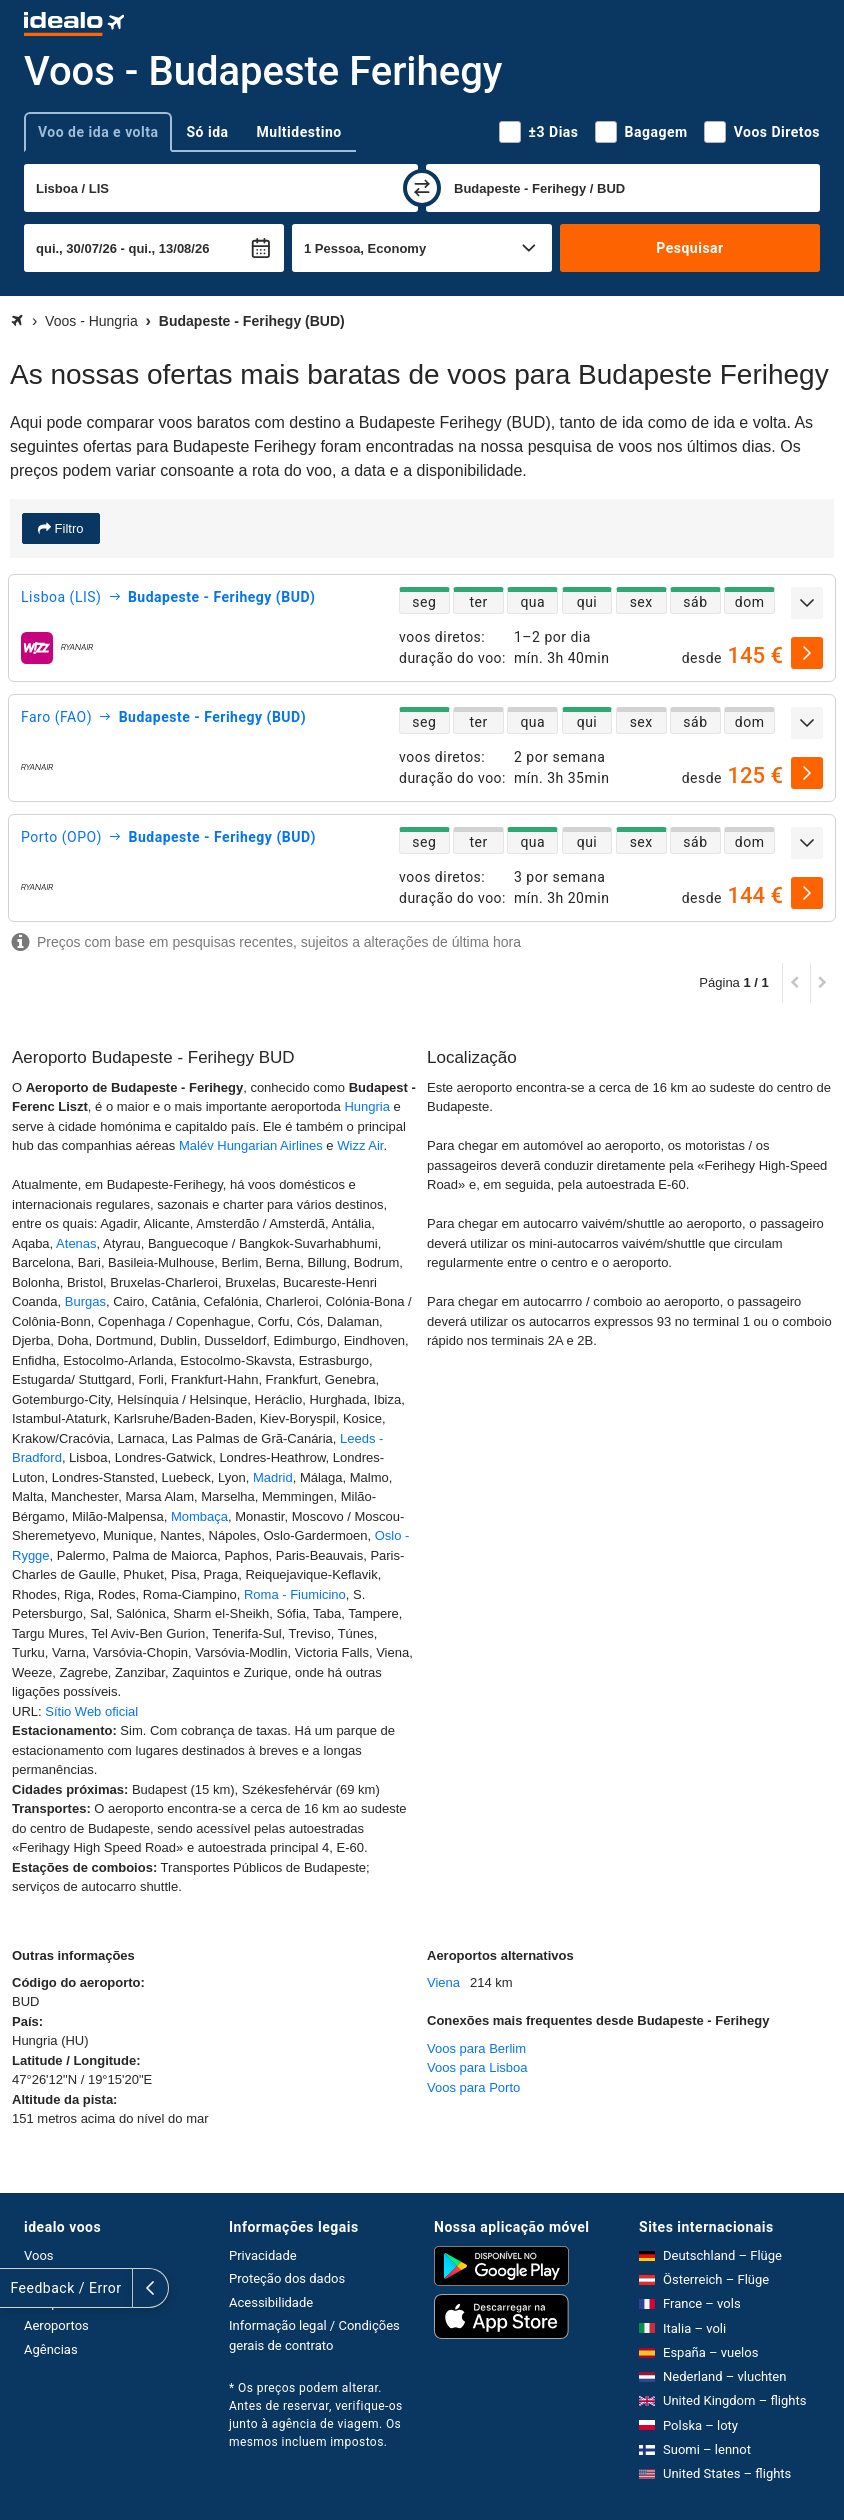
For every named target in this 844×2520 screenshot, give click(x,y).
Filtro (67, 528)
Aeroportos (56, 2325)
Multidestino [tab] (299, 132)
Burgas (85, 1301)
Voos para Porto (473, 2087)
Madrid (273, 1477)
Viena (443, 1982)
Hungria (367, 1106)
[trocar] (422, 188)
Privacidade (263, 2255)
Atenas (76, 1243)
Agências (51, 2349)
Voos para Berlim (476, 2048)
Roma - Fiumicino (295, 1594)
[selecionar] (807, 653)
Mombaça (199, 1516)
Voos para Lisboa (477, 2067)
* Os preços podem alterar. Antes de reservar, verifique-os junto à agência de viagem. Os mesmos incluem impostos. (316, 2415)
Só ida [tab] (207, 132)
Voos (39, 2255)
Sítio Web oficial (91, 1711)
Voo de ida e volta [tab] (98, 132)
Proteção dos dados (287, 2278)
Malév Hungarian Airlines (251, 1145)
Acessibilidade (271, 2302)
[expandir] (807, 603)
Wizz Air (360, 1145)
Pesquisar (689, 248)
